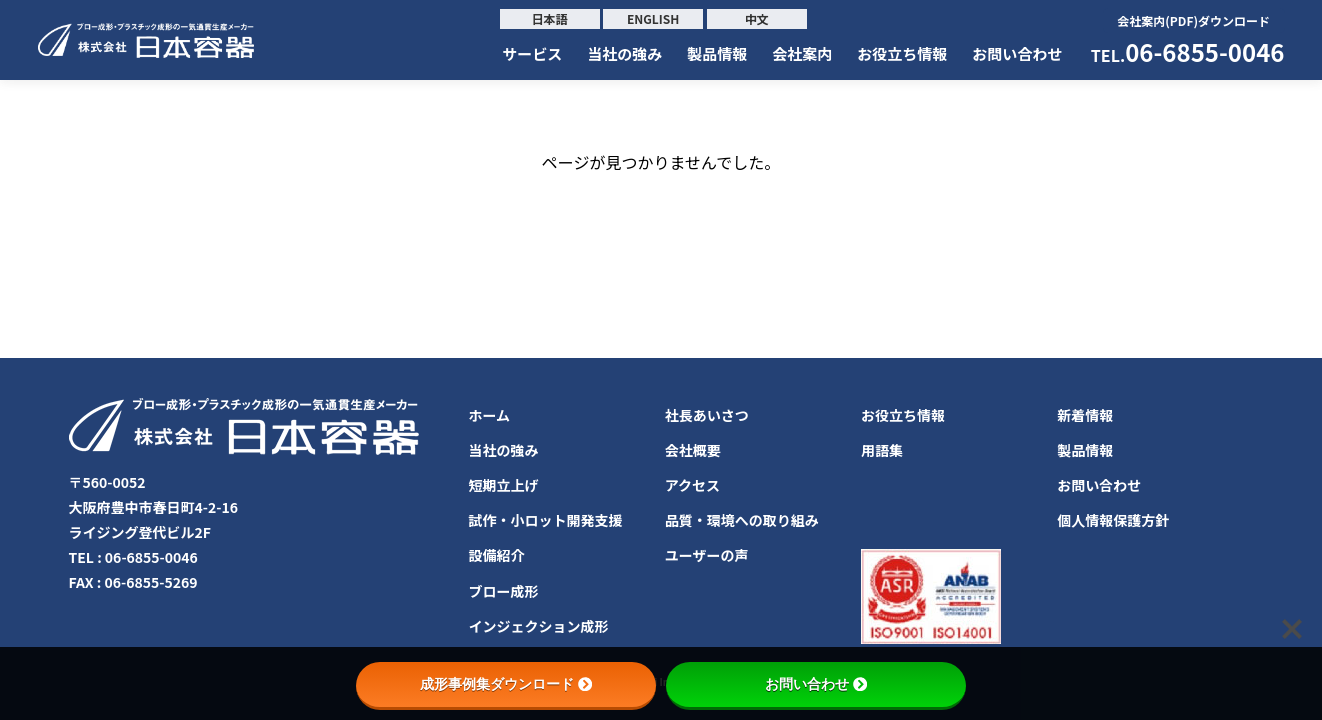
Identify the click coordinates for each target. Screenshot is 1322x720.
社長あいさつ (707, 415)
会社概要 (693, 450)
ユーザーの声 (707, 555)
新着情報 (1085, 415)
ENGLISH (653, 18)
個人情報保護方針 (1113, 520)
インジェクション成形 (539, 626)
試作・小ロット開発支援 (546, 520)
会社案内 (802, 53)
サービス (532, 53)
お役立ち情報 (902, 53)
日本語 (550, 18)
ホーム (490, 415)
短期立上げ (504, 485)
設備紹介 (497, 555)
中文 (757, 18)
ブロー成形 (504, 591)
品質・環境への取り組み (742, 520)
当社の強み (624, 53)
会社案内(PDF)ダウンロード (1193, 20)
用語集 (882, 450)
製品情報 (717, 53)
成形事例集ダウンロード (506, 684)
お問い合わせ (1017, 53)
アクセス (692, 485)
